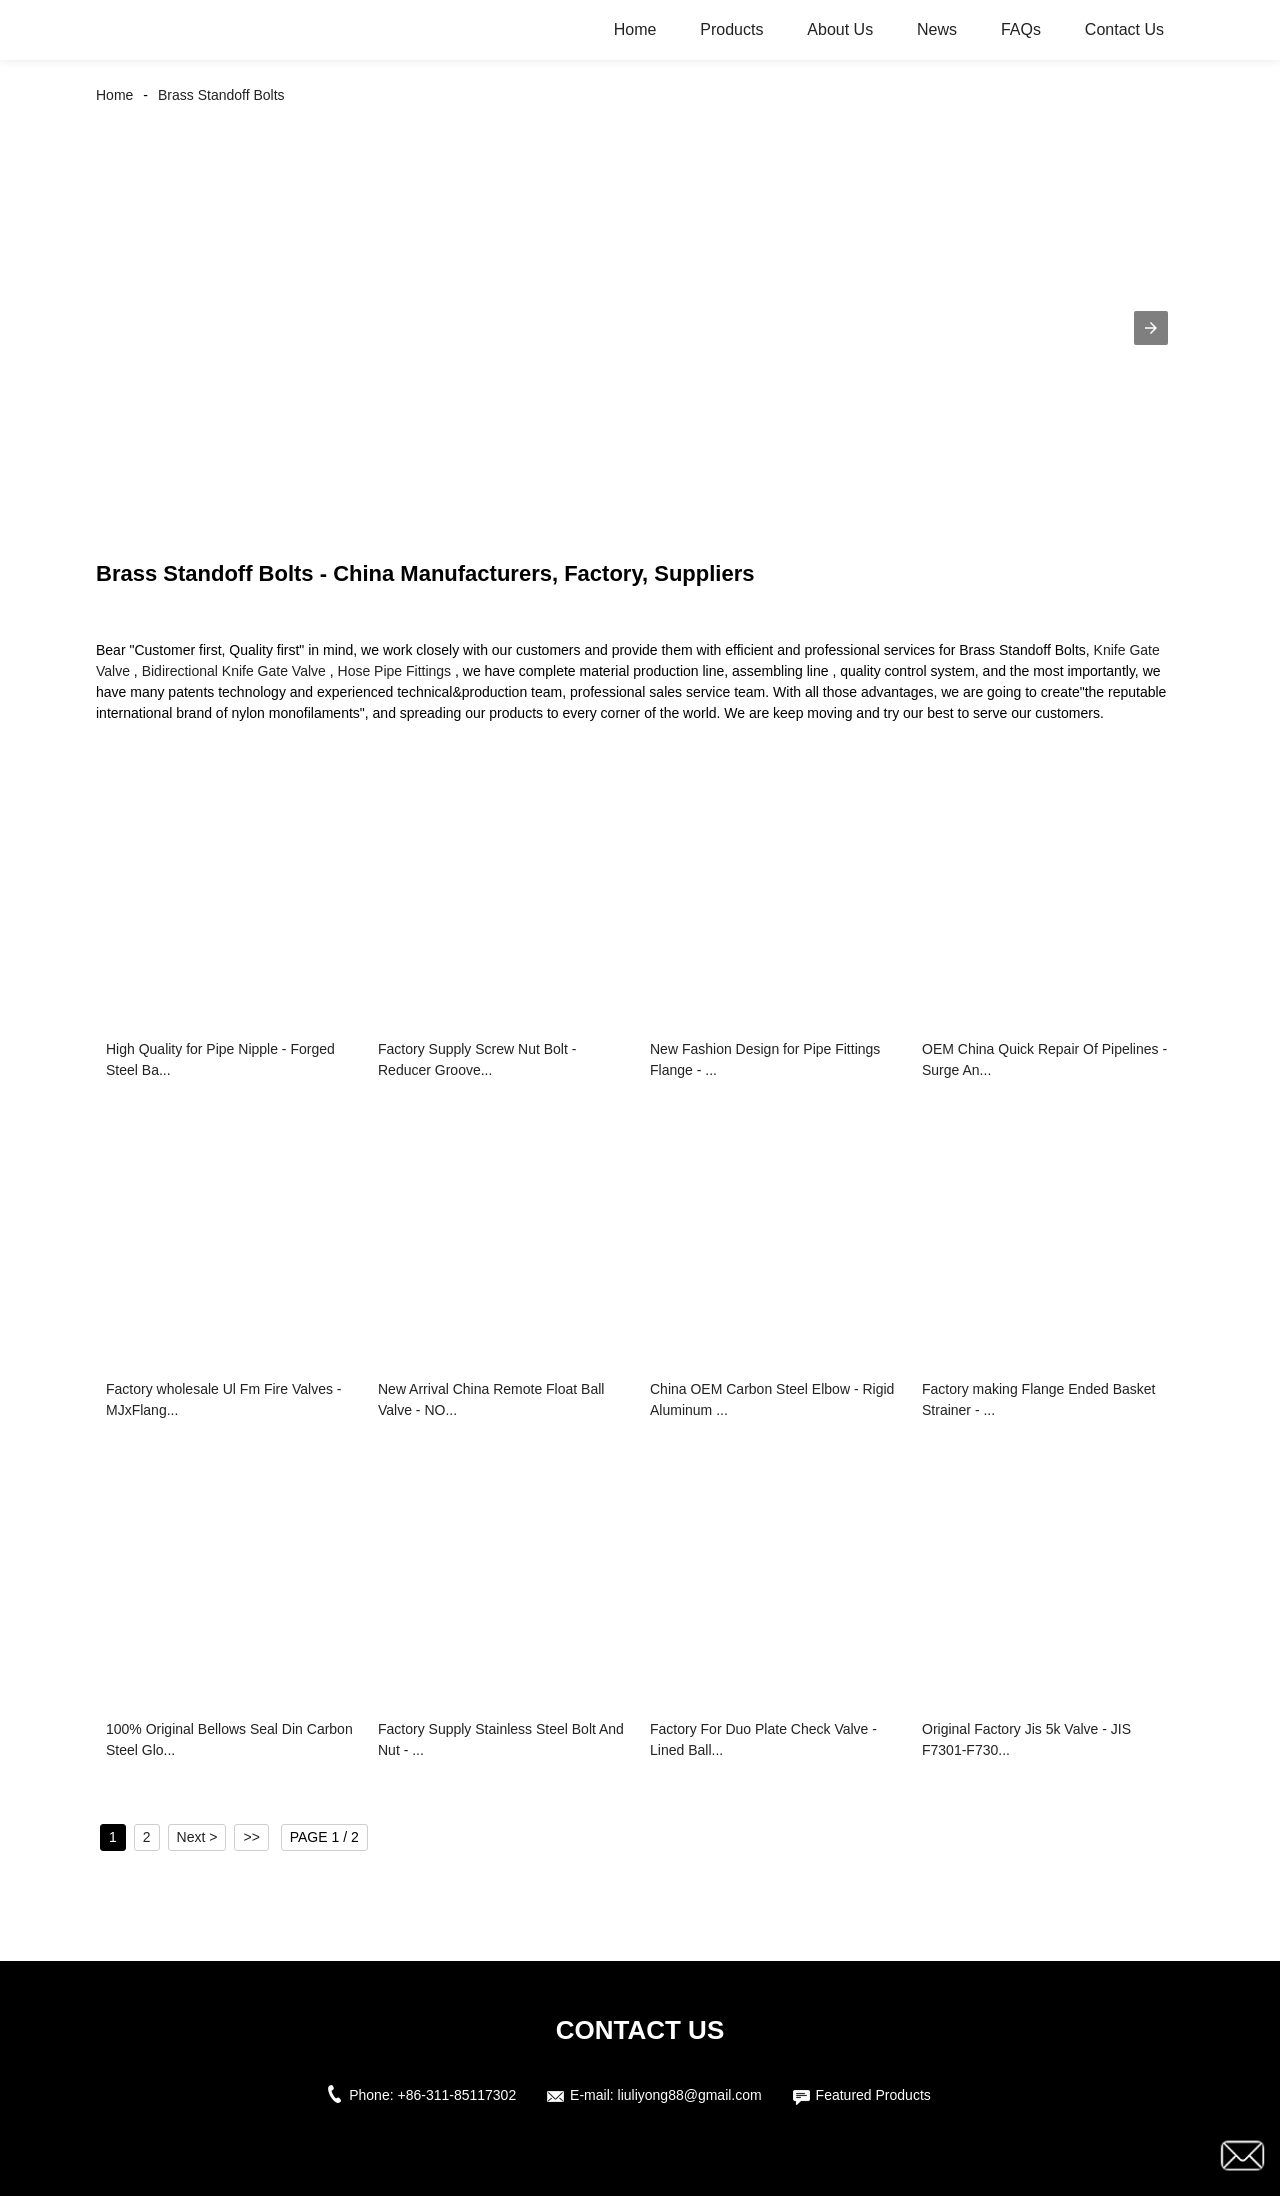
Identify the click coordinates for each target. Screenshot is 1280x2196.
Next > (197, 1837)
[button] (1151, 328)
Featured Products (873, 2095)
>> (251, 1837)
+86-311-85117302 (456, 2095)
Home (635, 29)
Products (731, 29)
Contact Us (1124, 29)
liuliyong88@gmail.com (690, 2095)
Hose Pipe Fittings (395, 671)
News (937, 29)
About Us (840, 29)
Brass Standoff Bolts (221, 95)
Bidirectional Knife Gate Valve (234, 671)
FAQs (1021, 29)
